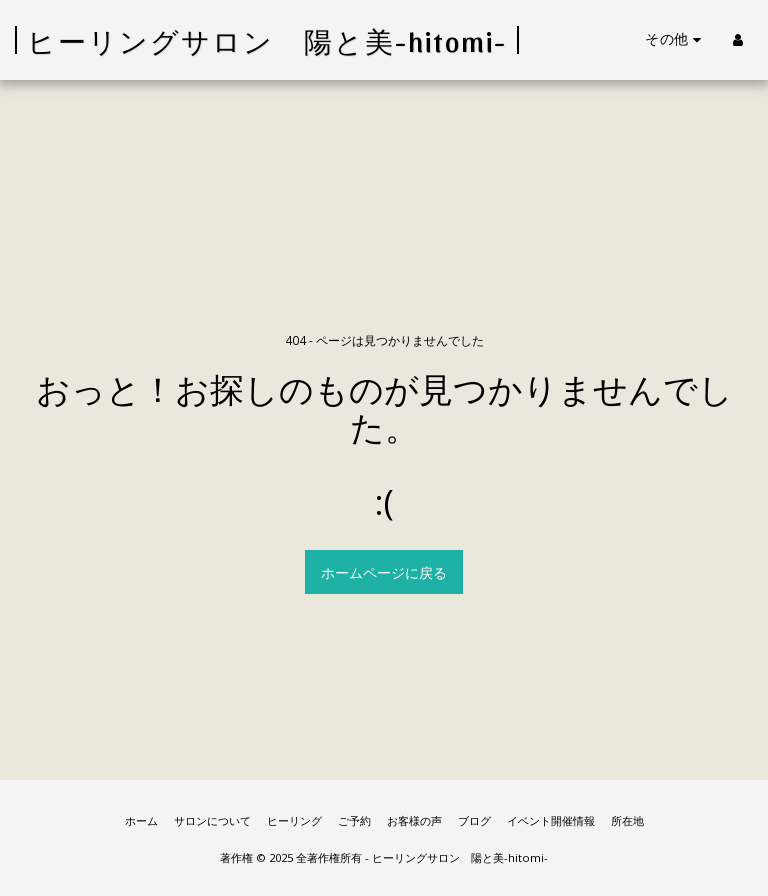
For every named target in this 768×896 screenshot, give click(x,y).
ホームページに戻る (384, 572)
